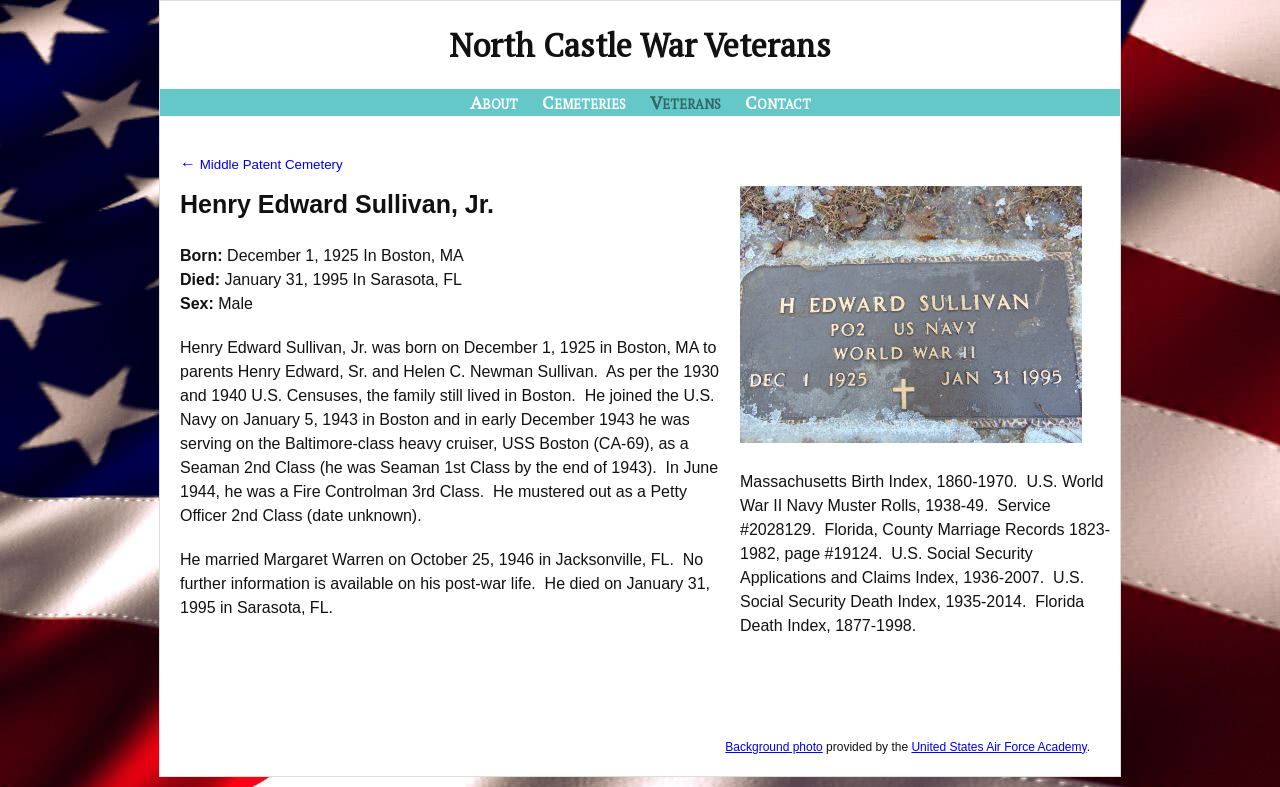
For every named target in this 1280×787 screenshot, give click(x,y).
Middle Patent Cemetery (261, 164)
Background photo (773, 747)
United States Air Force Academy (998, 747)
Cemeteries (584, 102)
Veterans (685, 102)
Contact (778, 102)
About (494, 102)
